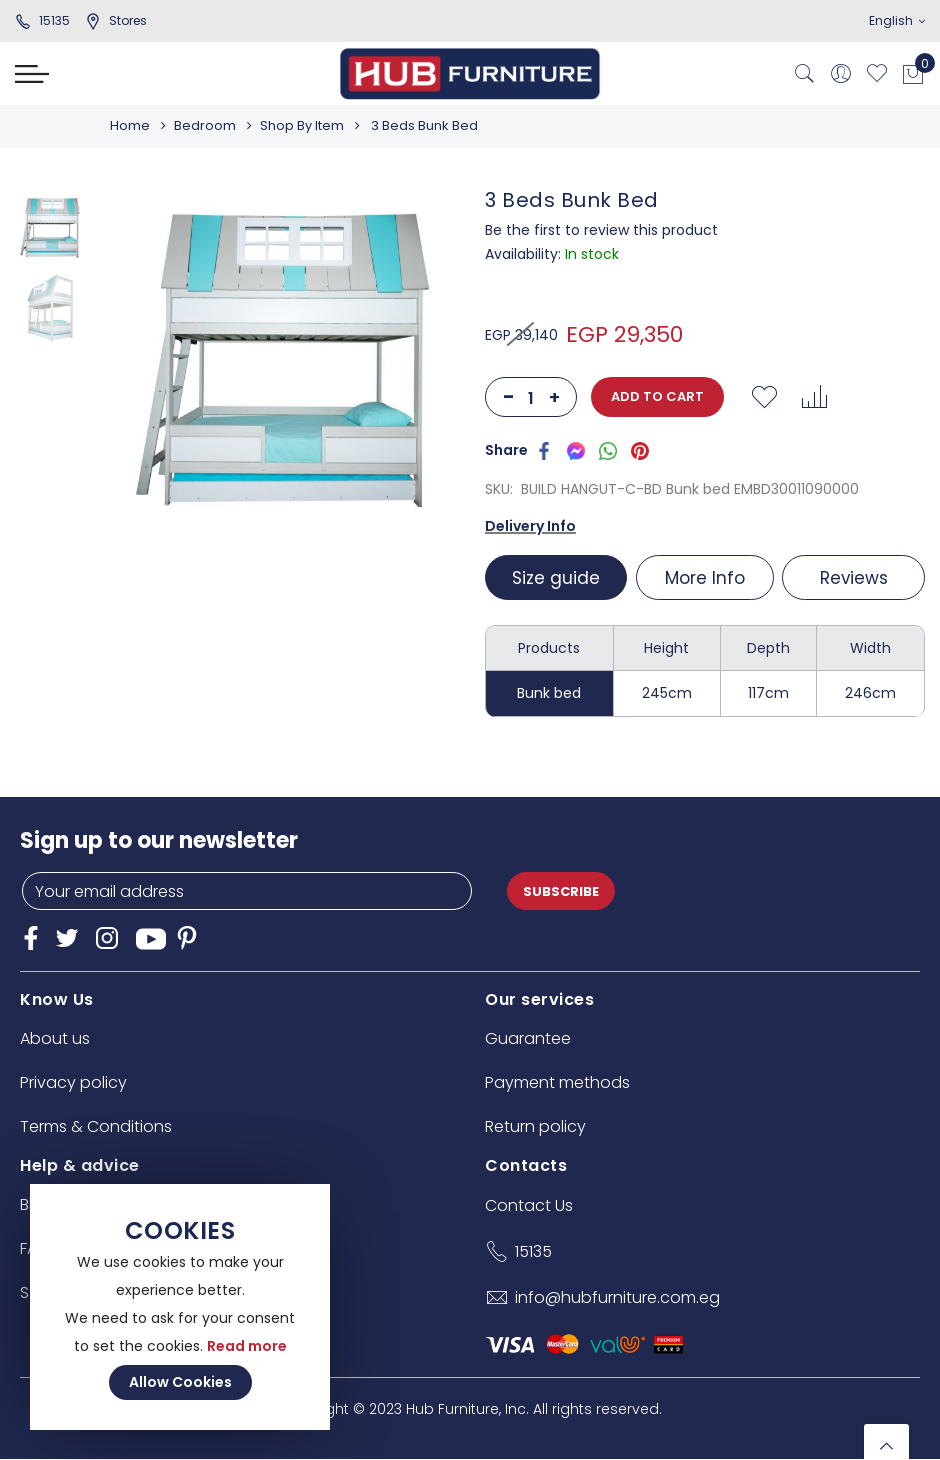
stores (116, 20)
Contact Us (529, 1205)
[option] (50, 228)
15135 (42, 20)
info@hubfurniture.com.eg (617, 1297)
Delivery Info (530, 526)
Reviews (854, 578)
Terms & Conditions (96, 1126)
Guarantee (528, 1038)
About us (55, 1038)
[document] (180, 1307)
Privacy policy (73, 1082)
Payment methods (557, 1082)
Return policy (535, 1126)
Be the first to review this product (601, 230)
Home (130, 125)
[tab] (558, 577)
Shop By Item (308, 125)
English (897, 20)
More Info (705, 578)
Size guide (556, 578)
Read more (247, 1346)
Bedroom (208, 125)
